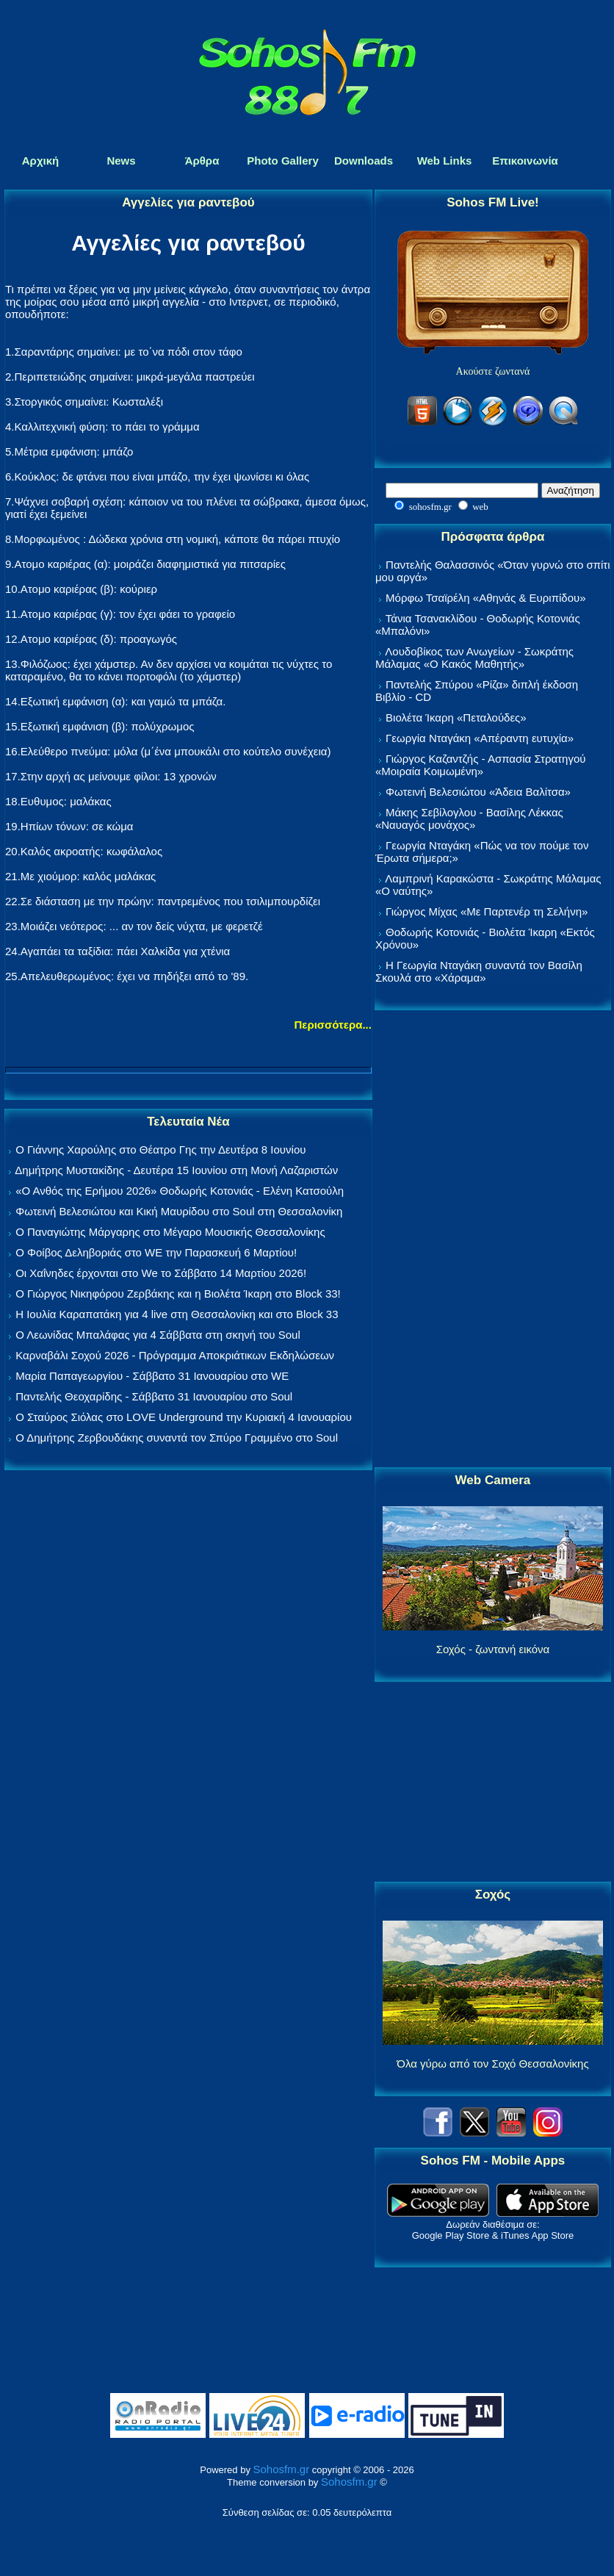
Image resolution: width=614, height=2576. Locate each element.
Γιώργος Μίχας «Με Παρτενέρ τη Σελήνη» (487, 911)
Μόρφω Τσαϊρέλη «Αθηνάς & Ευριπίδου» (485, 597)
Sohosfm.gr (281, 2469)
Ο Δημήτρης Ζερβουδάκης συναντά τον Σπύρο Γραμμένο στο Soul (176, 1437)
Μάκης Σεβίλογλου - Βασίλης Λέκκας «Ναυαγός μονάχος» (469, 818)
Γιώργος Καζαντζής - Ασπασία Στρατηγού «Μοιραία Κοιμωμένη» (480, 764)
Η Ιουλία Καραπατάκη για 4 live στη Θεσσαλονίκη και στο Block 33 (176, 1314)
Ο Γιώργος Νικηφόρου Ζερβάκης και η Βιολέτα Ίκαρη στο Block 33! (178, 1293)
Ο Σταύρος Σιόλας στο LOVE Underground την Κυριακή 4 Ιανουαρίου (183, 1417)
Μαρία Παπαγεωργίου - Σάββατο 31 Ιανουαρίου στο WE (152, 1376)
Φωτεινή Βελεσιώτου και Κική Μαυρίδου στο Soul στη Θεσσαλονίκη (178, 1211)
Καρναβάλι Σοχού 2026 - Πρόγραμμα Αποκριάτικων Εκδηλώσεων (174, 1355)
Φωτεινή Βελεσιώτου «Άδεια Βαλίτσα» (478, 791)
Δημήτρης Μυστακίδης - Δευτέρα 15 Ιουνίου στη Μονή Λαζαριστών (176, 1170)
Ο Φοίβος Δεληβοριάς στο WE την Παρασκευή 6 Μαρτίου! (156, 1252)
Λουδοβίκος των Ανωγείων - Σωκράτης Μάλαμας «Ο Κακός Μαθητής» (474, 657)
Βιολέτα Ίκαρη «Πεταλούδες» (456, 717)
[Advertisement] (493, 1239)
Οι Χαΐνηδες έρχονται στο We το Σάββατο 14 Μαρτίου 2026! (160, 1273)
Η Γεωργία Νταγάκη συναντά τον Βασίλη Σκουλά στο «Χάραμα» (478, 971)
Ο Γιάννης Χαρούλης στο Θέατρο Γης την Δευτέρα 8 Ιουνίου (160, 1149)
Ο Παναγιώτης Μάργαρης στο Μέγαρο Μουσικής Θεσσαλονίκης (170, 1232)
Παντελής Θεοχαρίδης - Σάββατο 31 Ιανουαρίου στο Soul (153, 1396)
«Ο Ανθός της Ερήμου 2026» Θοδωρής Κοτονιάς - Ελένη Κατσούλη (179, 1190)
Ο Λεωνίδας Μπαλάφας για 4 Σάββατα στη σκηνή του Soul (157, 1334)
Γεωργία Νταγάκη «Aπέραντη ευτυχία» (480, 738)
